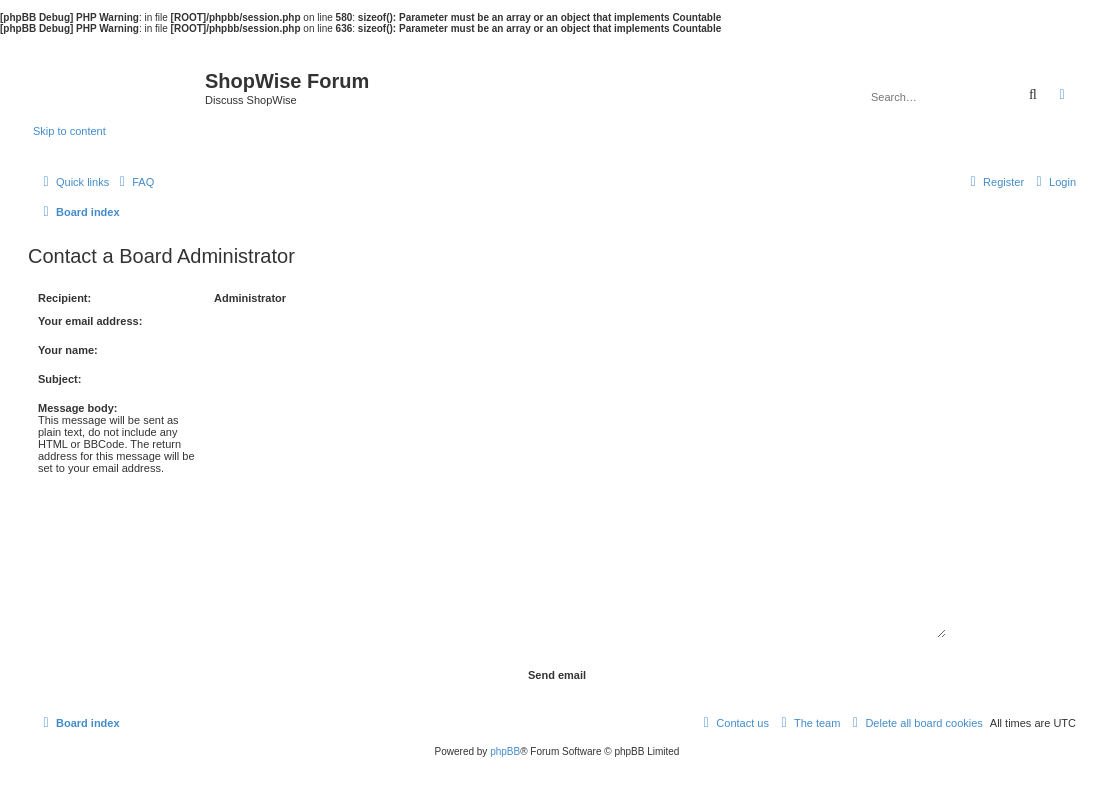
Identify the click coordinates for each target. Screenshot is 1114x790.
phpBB (505, 751)
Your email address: (90, 321)
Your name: (68, 350)
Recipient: (64, 298)
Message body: (77, 408)
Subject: (59, 379)
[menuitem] (134, 182)
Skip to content (69, 131)
